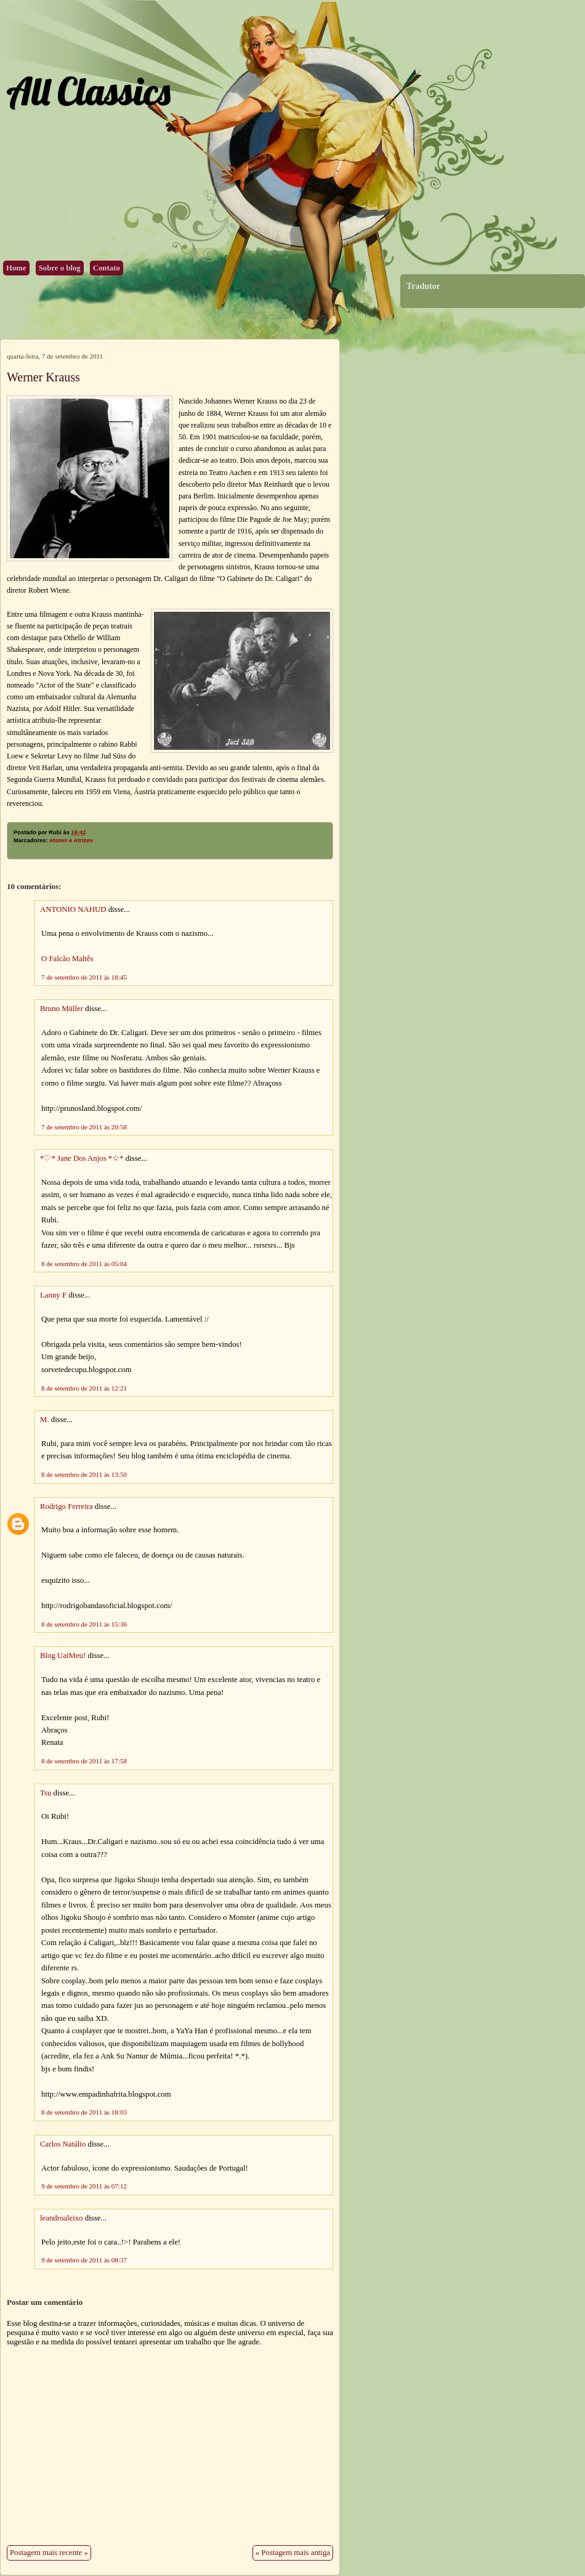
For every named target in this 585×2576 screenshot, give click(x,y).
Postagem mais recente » (49, 2552)
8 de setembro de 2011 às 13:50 (84, 1474)
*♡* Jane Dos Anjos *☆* (82, 1158)
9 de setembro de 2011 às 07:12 (84, 2186)
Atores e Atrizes (71, 840)
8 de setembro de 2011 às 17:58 (84, 1761)
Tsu (45, 1793)
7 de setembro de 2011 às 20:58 (84, 1127)
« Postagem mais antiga (293, 2552)
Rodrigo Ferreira (66, 1506)
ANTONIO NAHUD (73, 909)
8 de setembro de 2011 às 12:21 (84, 1388)
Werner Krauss (43, 377)
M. (44, 1419)
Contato (106, 268)
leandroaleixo (61, 2218)
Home (16, 268)
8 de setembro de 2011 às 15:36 (84, 1624)
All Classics (88, 91)
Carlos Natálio (63, 2144)
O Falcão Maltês (67, 958)
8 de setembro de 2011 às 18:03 (84, 2112)
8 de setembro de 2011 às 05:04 (84, 1263)
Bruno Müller (61, 1008)
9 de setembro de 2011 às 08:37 (84, 2260)
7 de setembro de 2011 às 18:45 (84, 977)
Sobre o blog (60, 268)
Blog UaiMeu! (63, 1655)
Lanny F (53, 1295)
